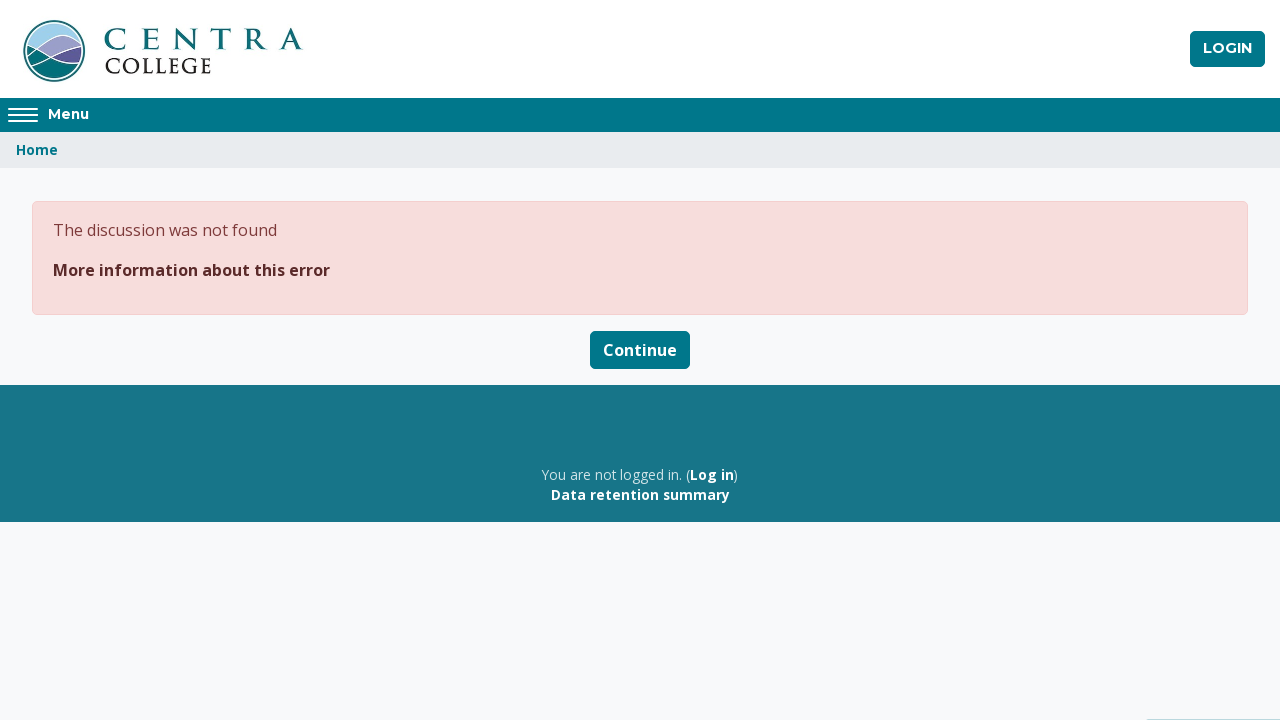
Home (37, 149)
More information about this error (191, 270)
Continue (640, 350)
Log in (712, 474)
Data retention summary (640, 494)
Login (1227, 48)
